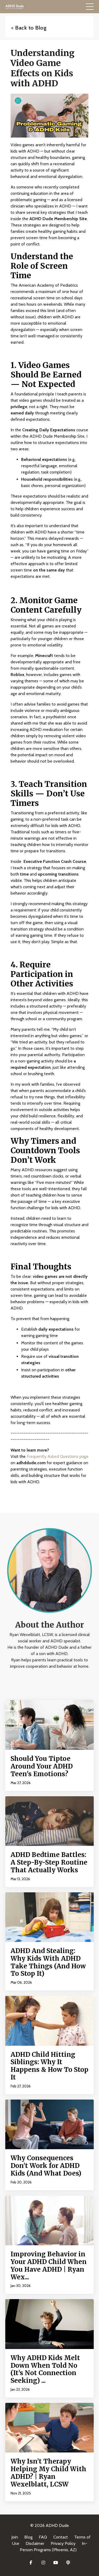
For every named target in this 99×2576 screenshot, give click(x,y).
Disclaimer (35, 2543)
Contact (60, 2537)
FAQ (43, 2537)
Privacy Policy (63, 2543)
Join (14, 2537)
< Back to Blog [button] (28, 28)
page (83, 1456)
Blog (28, 2537)
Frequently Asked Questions (52, 1456)
